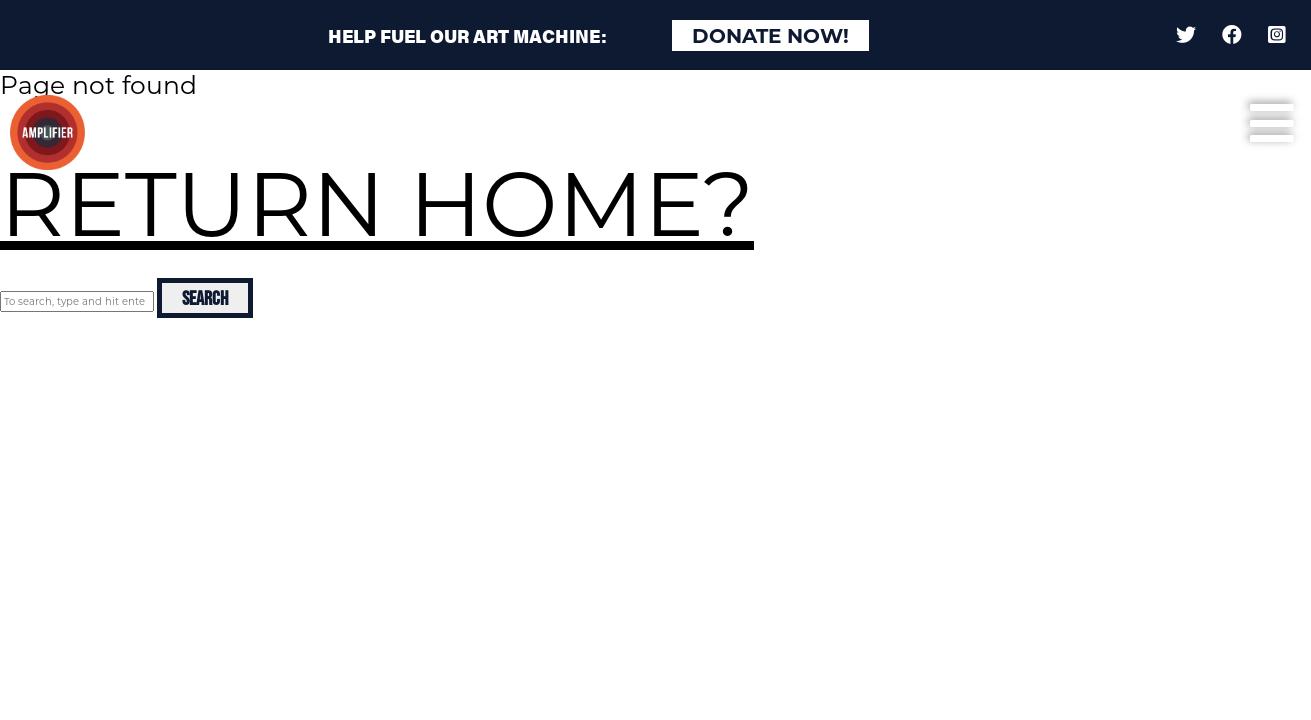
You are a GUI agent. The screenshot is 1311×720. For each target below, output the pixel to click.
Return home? (377, 204)
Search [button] (205, 298)
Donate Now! (770, 36)
